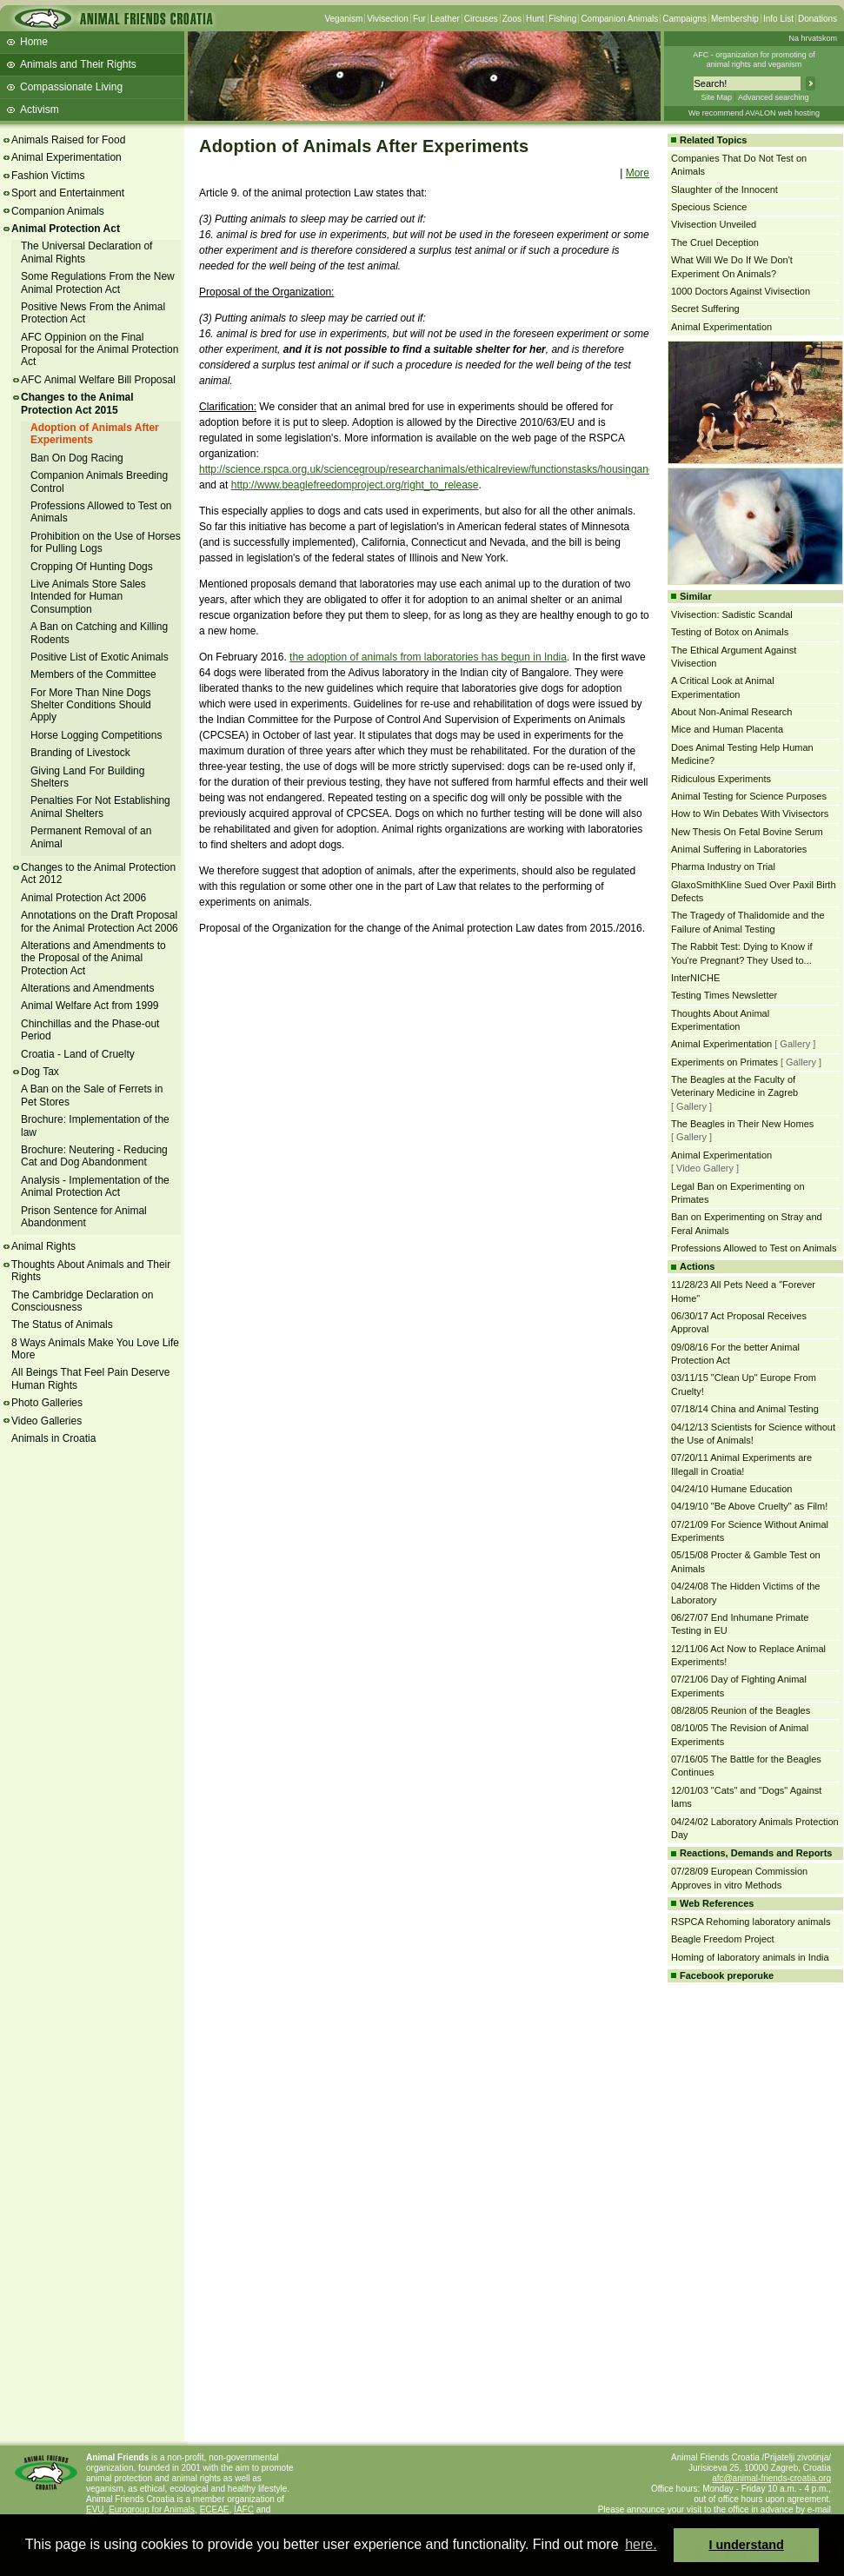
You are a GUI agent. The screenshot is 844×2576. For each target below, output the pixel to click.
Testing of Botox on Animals (729, 632)
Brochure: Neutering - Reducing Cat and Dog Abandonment (94, 1156)
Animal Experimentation (66, 157)
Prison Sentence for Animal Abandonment (84, 1217)
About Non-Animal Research (731, 712)
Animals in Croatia (53, 1438)
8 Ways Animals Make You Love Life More (95, 1349)
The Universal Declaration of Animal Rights (86, 252)
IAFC (244, 2509)
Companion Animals (619, 18)
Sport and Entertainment (67, 193)
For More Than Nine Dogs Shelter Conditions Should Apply (90, 705)
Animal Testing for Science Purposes (749, 796)
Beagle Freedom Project (722, 1939)
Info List (778, 18)
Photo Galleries (47, 1403)
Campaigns (684, 18)
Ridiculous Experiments (721, 778)
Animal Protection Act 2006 (83, 898)
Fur (419, 18)
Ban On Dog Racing (76, 458)
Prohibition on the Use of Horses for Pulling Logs (105, 542)
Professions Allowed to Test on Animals (754, 1248)
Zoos (512, 18)
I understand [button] (746, 2545)
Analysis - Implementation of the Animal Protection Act (95, 1186)
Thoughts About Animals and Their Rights (90, 1270)
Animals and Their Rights (78, 64)
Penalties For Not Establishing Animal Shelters (100, 806)
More (637, 173)
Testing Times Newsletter (724, 995)
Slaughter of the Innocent (724, 189)
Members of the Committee (93, 674)
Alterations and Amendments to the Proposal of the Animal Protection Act (93, 958)
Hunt (535, 18)
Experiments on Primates (724, 1062)
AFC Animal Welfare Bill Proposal (98, 380)
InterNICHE (695, 978)
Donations (817, 18)
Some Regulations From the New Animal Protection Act (98, 282)
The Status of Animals (62, 1324)
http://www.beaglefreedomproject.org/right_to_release (355, 485)
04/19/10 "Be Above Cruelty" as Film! (749, 1506)
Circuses (481, 18)
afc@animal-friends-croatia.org (771, 2478)
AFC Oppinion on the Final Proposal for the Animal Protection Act (99, 349)
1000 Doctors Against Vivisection (740, 291)
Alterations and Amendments (87, 988)
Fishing (562, 18)
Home (34, 42)
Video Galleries (46, 1421)
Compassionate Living (71, 87)
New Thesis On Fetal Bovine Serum (747, 832)
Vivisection (388, 18)
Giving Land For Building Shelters (87, 777)
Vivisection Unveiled (713, 224)
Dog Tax (40, 1072)
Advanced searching (773, 97)
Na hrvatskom (812, 38)
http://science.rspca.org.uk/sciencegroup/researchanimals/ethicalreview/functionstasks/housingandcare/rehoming (460, 469)
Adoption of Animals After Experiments (94, 434)
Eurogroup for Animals (152, 2509)
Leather (445, 18)
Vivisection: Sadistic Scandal (732, 614)
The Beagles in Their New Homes (742, 1124)
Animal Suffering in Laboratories (739, 849)
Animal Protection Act (65, 228)
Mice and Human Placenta (727, 729)
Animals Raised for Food (68, 140)
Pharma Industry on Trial (723, 866)
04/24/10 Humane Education (731, 1489)
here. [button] (640, 2544)
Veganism (343, 18)
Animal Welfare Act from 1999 (90, 1005)
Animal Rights (43, 1246)
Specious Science (709, 207)
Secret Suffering (705, 308)
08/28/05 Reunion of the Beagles (740, 1710)
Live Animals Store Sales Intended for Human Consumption (88, 596)
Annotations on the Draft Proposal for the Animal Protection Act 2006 (99, 921)
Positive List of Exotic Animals (99, 657)
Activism (39, 109)
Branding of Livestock (80, 753)
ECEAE (214, 2509)
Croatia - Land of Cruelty (78, 1054)
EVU (95, 2509)
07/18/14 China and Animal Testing (745, 1409)
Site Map (716, 97)
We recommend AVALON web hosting (754, 113)
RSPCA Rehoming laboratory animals (750, 1921)
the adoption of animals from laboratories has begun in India (428, 657)
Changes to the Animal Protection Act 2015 (77, 403)
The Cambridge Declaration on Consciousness (82, 1301)
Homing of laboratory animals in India (750, 1957)
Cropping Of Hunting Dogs (91, 567)
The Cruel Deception (715, 242)
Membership (735, 18)
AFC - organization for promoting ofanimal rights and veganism (754, 59)
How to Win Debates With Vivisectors (749, 813)
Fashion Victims (47, 175)
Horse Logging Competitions (96, 735)
